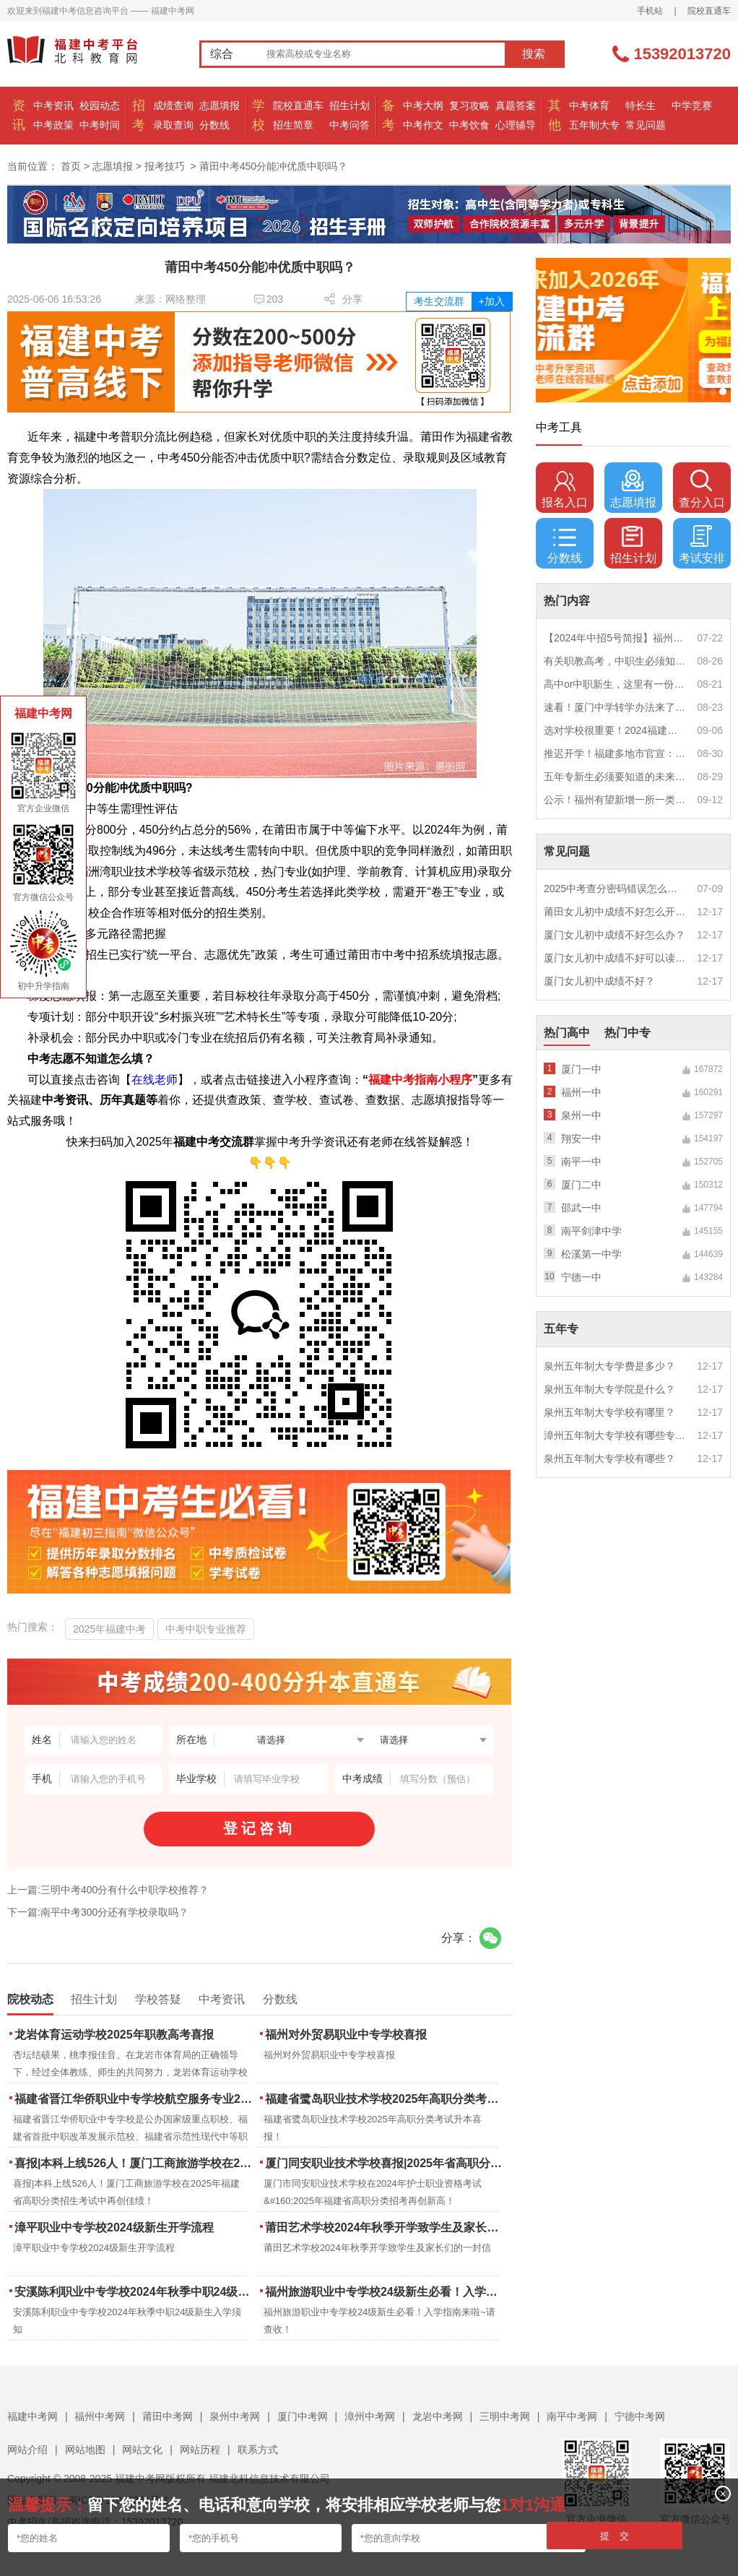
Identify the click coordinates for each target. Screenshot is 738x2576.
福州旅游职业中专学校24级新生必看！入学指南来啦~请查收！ (385, 2292)
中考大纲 (423, 105)
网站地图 (85, 2449)
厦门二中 (581, 1184)
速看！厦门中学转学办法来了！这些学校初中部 (615, 707)
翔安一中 (581, 1138)
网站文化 (142, 2449)
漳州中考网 (369, 2416)
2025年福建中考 (109, 1629)
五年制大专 (594, 125)
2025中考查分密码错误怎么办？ (615, 888)
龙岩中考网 (437, 2416)
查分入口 (702, 489)
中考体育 (589, 105)
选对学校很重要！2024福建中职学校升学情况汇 (615, 730)
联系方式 (258, 2449)
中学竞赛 (692, 105)
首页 (71, 166)
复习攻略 (469, 105)
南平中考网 (572, 2416)
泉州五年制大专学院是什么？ (609, 1389)
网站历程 (200, 2449)
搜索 (533, 54)
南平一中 (581, 1161)
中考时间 (99, 125)
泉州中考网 (234, 2416)
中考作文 (423, 125)
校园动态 (99, 105)
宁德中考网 (640, 2416)
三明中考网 (504, 2416)
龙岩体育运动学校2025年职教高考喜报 (114, 2034)
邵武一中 (581, 1208)
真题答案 (515, 105)
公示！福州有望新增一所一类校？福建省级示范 (615, 799)
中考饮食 (469, 125)
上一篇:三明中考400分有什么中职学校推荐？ (108, 1890)
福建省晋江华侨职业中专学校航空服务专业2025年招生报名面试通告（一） (134, 2099)
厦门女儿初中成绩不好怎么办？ (614, 935)
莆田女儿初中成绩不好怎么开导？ (615, 911)
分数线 (214, 125)
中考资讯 (53, 105)
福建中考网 (32, 2416)
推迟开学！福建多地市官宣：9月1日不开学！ (615, 753)
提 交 (615, 2535)
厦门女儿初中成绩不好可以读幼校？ (615, 958)
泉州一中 (581, 1115)
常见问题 (645, 125)
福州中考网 (99, 2416)
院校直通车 (709, 11)
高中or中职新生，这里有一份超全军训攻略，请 (615, 684)
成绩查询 (173, 105)
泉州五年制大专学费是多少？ (609, 1366)
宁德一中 (581, 1277)
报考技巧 (164, 166)
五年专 (561, 1329)
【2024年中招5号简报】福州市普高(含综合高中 (615, 638)
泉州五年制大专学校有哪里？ (609, 1412)
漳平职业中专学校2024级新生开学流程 (114, 2227)
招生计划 (349, 105)
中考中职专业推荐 (205, 1629)
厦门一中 (581, 1069)
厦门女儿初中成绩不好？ (599, 981)
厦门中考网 (302, 2416)
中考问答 (349, 125)
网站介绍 (27, 2449)
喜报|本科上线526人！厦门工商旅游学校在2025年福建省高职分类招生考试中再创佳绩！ (134, 2163)
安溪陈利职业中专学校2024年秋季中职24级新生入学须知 (134, 2292)
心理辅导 (515, 125)
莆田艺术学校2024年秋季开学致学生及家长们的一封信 (385, 2227)
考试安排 (702, 544)
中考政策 (53, 125)
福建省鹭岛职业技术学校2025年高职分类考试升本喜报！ (385, 2099)
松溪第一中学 (591, 1254)
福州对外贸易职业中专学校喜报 (346, 2034)
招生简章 (293, 125)
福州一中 (581, 1092)
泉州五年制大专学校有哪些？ (609, 1458)
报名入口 (565, 489)
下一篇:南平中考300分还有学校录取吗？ (97, 1912)
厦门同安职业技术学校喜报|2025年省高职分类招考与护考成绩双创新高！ (385, 2163)
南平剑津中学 (591, 1231)
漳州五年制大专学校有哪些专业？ (615, 1435)
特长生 (640, 105)
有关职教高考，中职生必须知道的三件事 (615, 661)
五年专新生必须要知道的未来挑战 (615, 776)
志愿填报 (219, 105)
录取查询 (173, 125)
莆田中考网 (167, 2416)
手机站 (650, 11)
